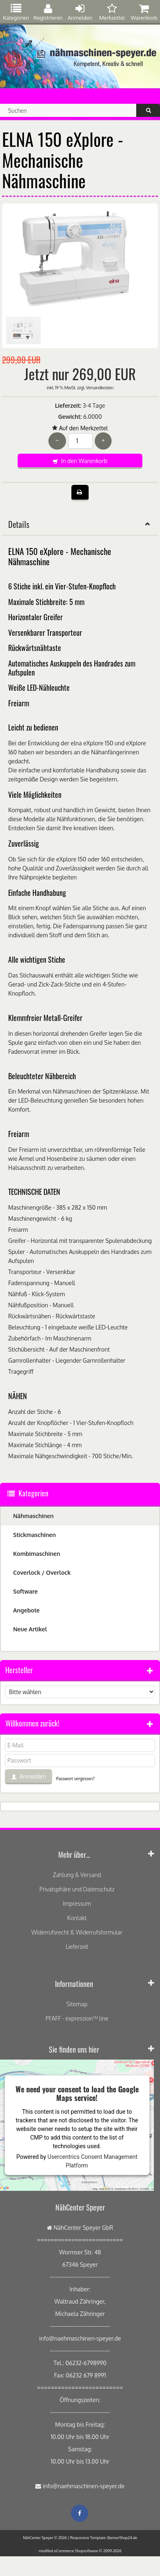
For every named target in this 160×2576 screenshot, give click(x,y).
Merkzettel (112, 12)
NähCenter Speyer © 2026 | (46, 2537)
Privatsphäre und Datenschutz (76, 1889)
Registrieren (47, 12)
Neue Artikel (30, 1629)
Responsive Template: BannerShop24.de (103, 2537)
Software (25, 1591)
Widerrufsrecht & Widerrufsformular (76, 1932)
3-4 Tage (94, 405)
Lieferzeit (77, 1946)
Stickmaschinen (34, 1534)
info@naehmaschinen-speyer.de (84, 2485)
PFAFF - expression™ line (77, 2018)
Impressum (77, 1903)
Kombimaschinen (36, 1553)
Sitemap (76, 2004)
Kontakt (77, 1917)
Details (80, 524)
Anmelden (80, 12)
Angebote (26, 1610)
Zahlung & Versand (77, 1874)
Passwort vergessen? (75, 1778)
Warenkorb (143, 12)
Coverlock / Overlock (42, 1572)
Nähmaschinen (33, 1515)
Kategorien (16, 12)
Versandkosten (99, 388)
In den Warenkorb (80, 461)
